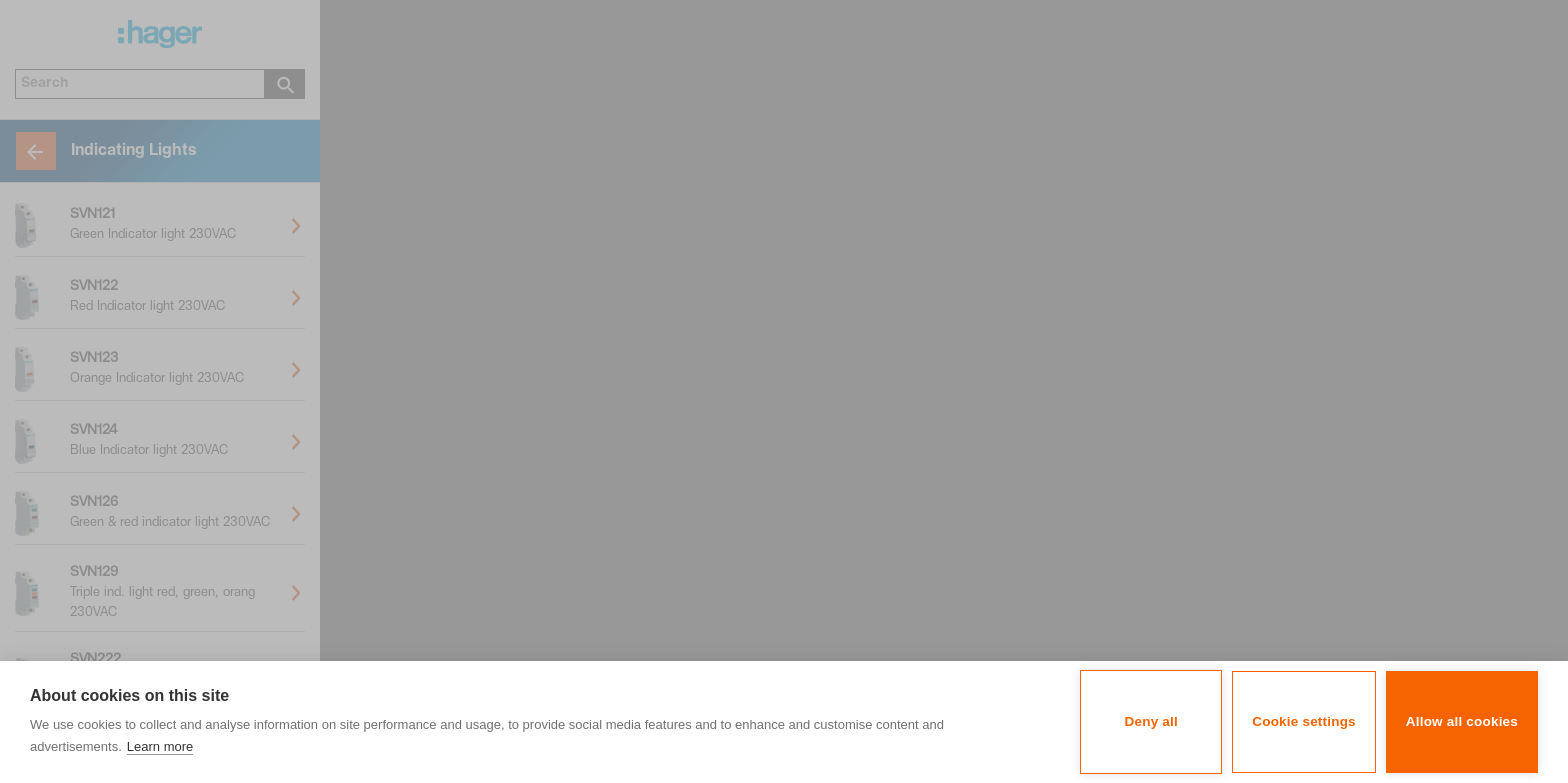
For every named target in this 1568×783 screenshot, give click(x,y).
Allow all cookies (1462, 721)
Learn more (160, 746)
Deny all (1151, 721)
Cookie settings (1304, 721)
